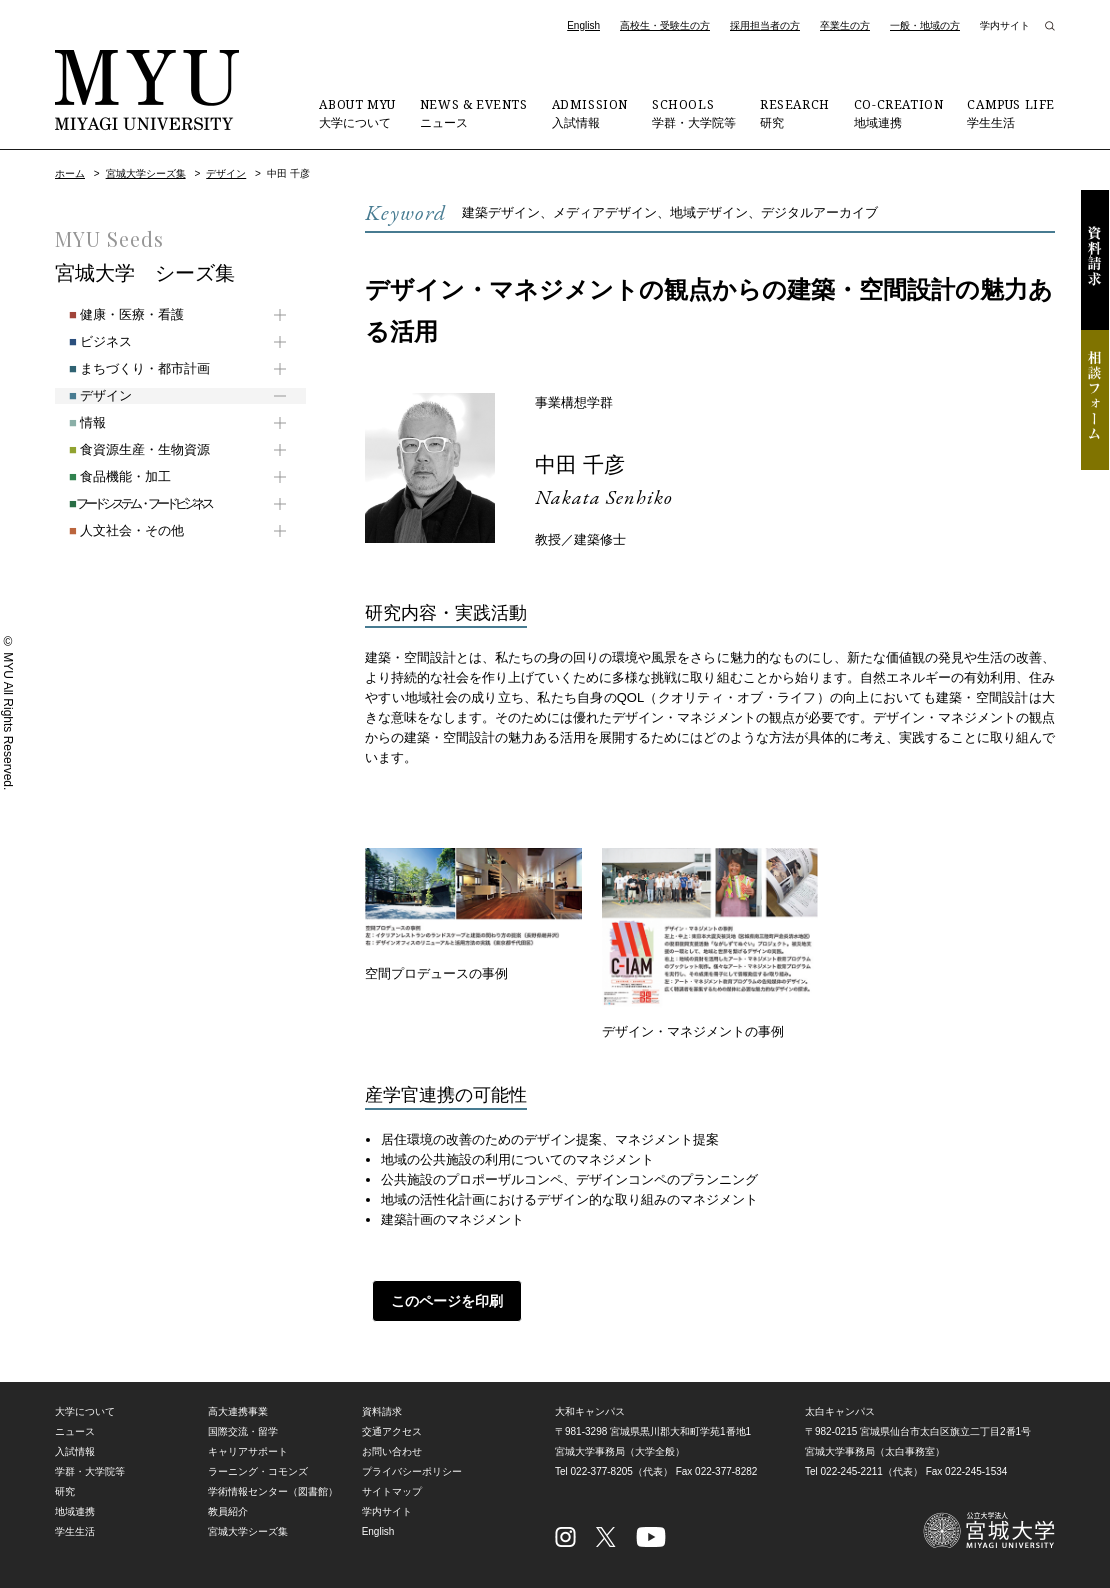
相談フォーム (1095, 400)
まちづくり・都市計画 (125, 368)
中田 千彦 (586, 463)
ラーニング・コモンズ (258, 1471)
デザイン (226, 173)
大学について (357, 113)
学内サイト (1005, 25)
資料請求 (1095, 260)
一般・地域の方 (925, 25)
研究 (795, 113)
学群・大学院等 (694, 113)
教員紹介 (228, 1511)
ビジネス (86, 341)
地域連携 (899, 113)
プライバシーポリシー (412, 1471)
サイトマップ (392, 1491)
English (583, 25)
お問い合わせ (392, 1451)
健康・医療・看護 (112, 314)
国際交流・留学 (243, 1431)
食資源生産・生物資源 (125, 449)
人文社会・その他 (112, 530)
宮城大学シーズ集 (146, 173)
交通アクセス (392, 1431)
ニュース (474, 113)
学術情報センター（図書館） (273, 1491)
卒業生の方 (845, 25)
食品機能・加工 (106, 476)
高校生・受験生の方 (665, 25)
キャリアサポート (248, 1451)
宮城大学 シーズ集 (145, 273)
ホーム (70, 173)
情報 (73, 422)
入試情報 (590, 113)
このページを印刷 (440, 1301)
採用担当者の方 (765, 25)
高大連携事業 (238, 1411)
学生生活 (1011, 113)
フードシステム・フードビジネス (126, 503)
